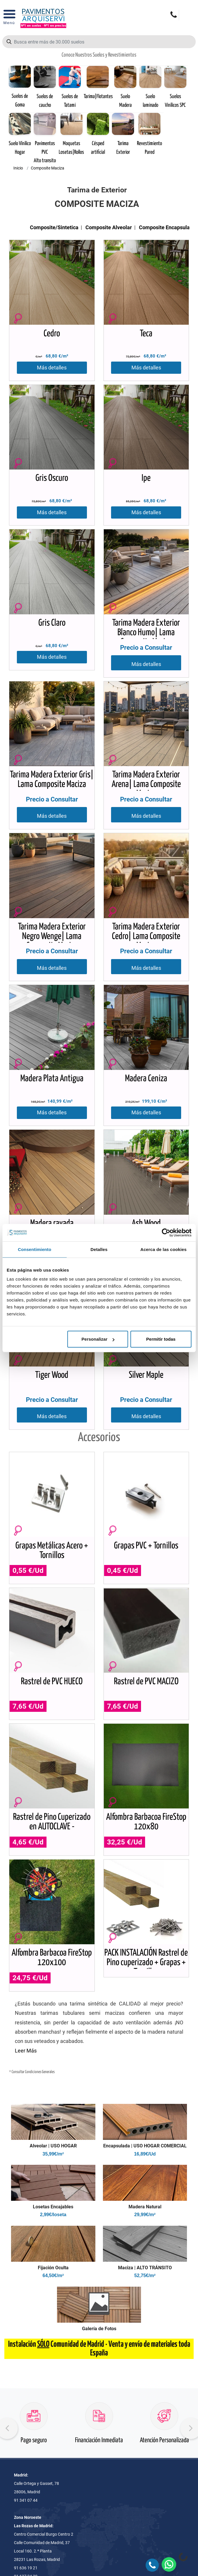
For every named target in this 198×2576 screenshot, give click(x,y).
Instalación (30, 2391)
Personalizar (97, 1339)
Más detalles (52, 367)
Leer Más (26, 1538)
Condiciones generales (40, 2268)
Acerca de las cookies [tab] (163, 1249)
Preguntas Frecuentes (40, 2356)
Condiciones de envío (39, 2306)
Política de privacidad (39, 2318)
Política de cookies (36, 2331)
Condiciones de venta (39, 2293)
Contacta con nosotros (41, 2256)
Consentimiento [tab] (34, 1249)
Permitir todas (161, 1339)
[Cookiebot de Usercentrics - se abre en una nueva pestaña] (165, 1232)
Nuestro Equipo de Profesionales (49, 2368)
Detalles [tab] (98, 1249)
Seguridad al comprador (42, 2281)
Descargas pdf (33, 2380)
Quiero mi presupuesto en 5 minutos (99, 2158)
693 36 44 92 (45, 2097)
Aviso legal (30, 2343)
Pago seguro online (99, 2207)
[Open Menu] (9, 19)
